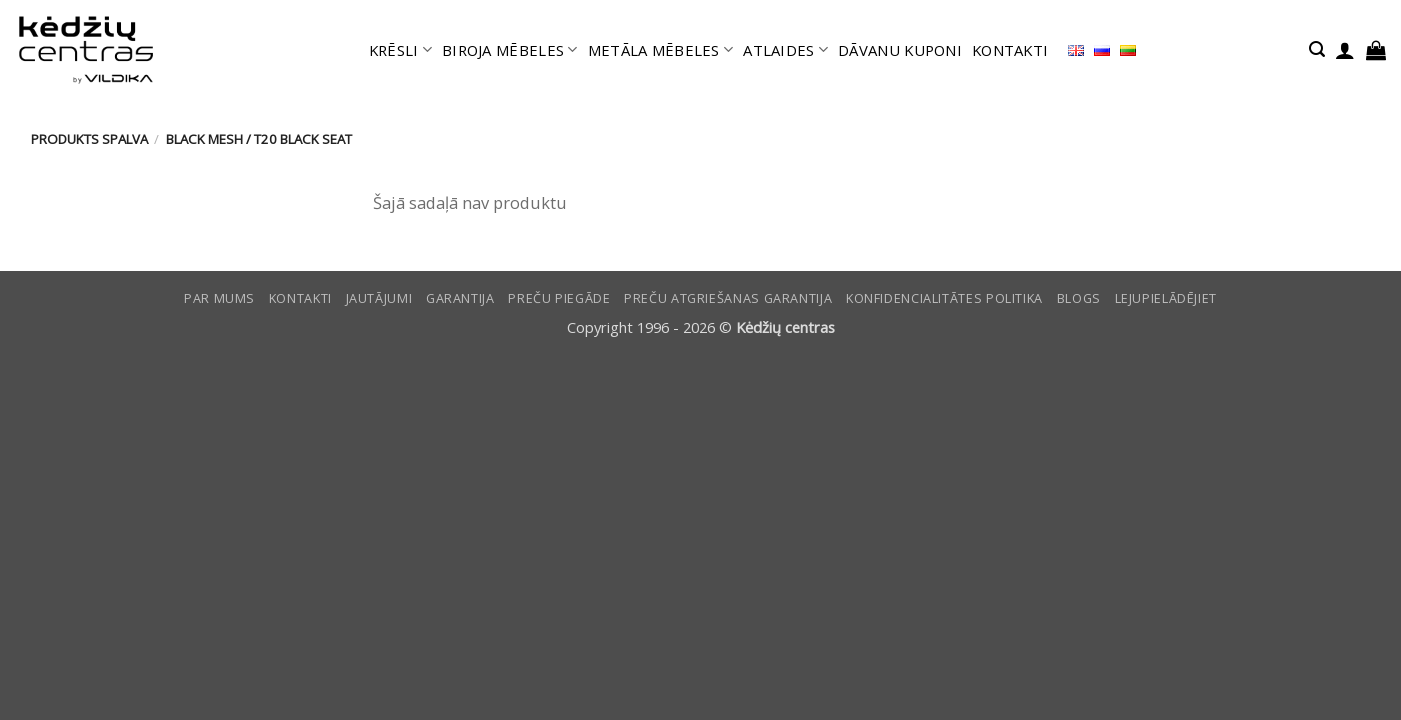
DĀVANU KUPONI (900, 50)
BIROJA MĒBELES (510, 50)
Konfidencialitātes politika (944, 298)
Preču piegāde (559, 298)
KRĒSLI (400, 50)
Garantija (460, 298)
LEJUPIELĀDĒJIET (1166, 298)
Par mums (219, 298)
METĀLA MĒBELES (661, 50)
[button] (1317, 49)
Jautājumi (379, 298)
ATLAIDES (785, 50)
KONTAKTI (1010, 50)
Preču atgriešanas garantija (728, 298)
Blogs (1079, 298)
